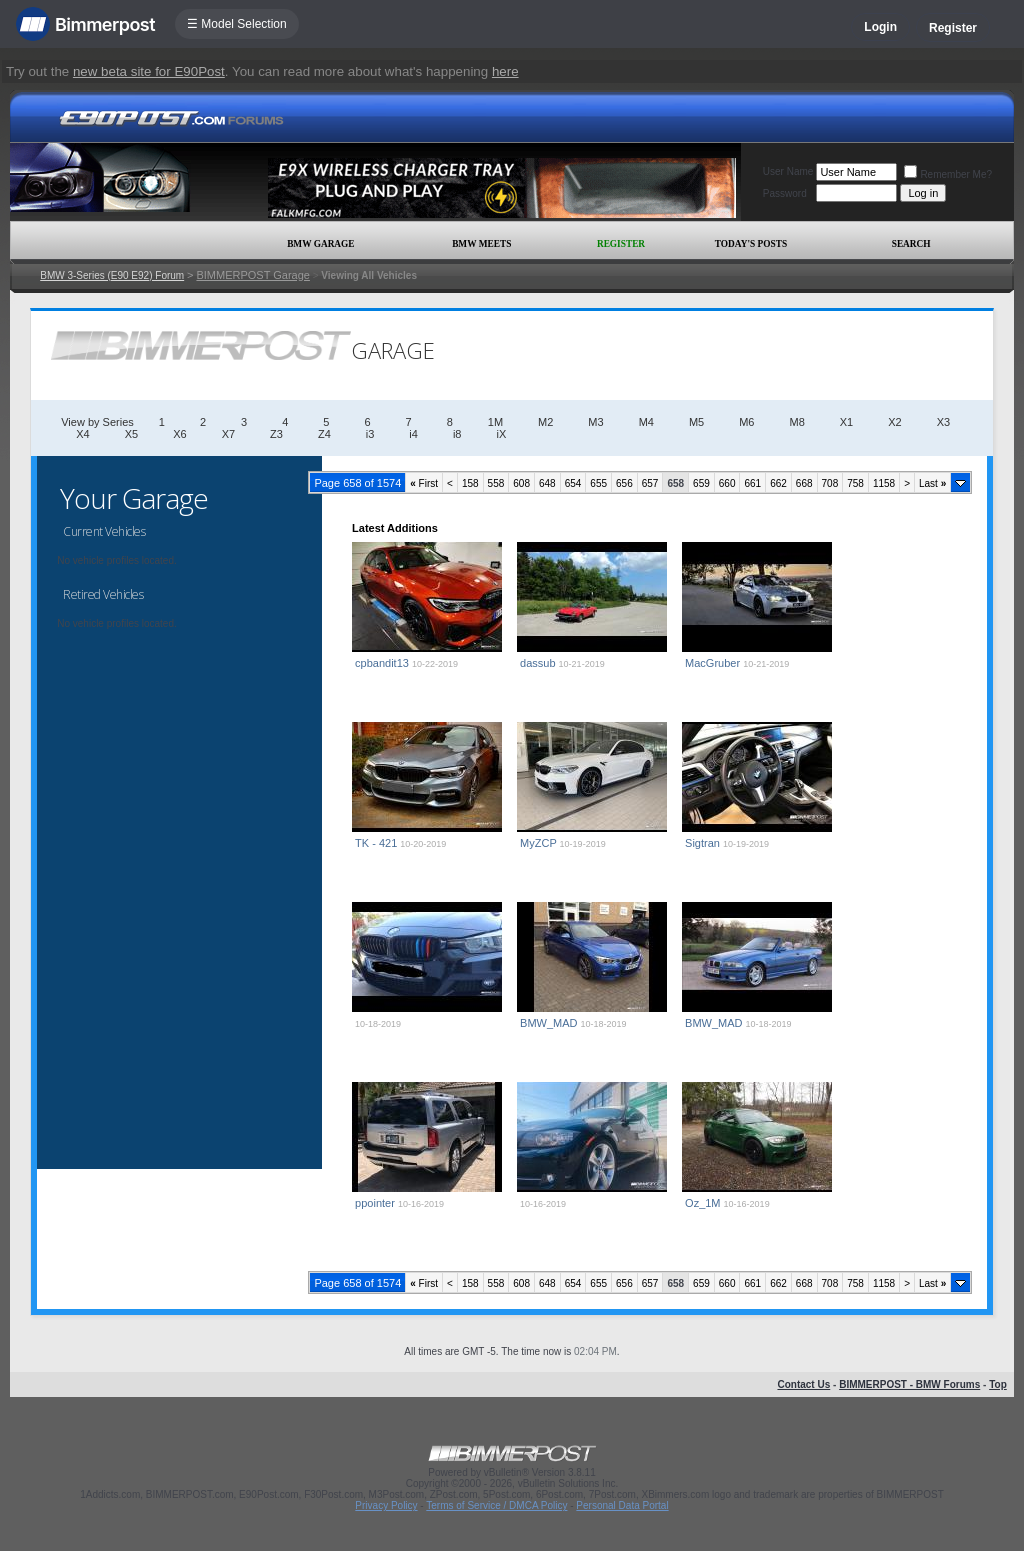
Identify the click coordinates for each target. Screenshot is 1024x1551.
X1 (846, 422)
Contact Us (803, 1384)
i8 (457, 434)
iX (501, 434)
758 (855, 483)
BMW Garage (320, 244)
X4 (82, 434)
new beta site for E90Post (149, 71)
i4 (413, 434)
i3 (370, 434)
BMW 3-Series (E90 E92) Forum (112, 275)
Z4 (324, 434)
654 (573, 483)
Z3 (276, 434)
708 (830, 483)
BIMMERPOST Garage (253, 275)
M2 (545, 422)
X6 (179, 434)
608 (521, 483)
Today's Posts (751, 244)
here (505, 71)
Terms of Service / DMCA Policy (496, 1505)
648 (547, 483)
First (424, 483)
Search (911, 244)
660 (727, 483)
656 (624, 483)
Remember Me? (948, 174)
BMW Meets (481, 244)
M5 (696, 422)
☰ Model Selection (237, 24)
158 (470, 483)
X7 (228, 434)
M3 (595, 422)
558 (496, 483)
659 (701, 483)
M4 (646, 422)
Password (785, 193)
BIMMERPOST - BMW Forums (909, 1384)
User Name (788, 171)
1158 (884, 483)
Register (953, 28)
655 (598, 483)
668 (804, 483)
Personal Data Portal (622, 1505)
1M (495, 422)
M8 (796, 422)
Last (932, 483)
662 (778, 483)
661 (752, 483)
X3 (943, 422)
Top (998, 1384)
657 (650, 483)
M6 (746, 422)
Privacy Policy (386, 1505)
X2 (894, 422)
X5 (131, 434)
